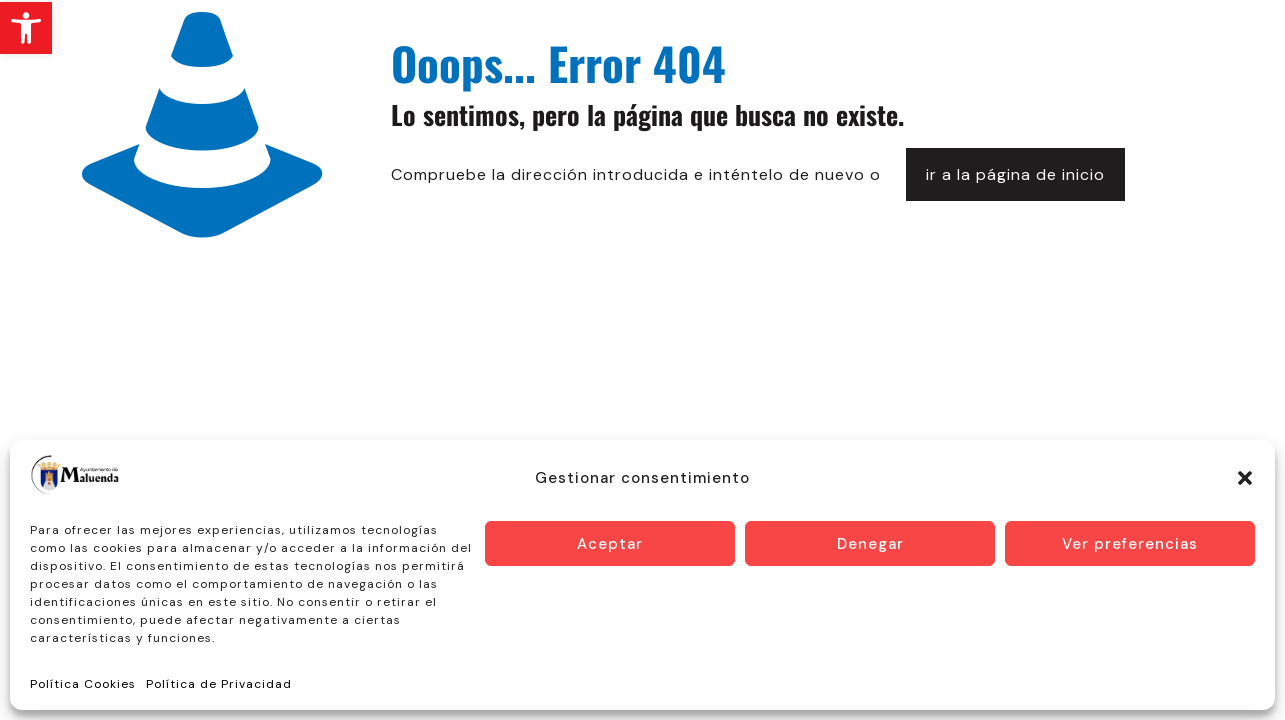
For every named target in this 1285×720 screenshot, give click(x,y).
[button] (26, 28)
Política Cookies (83, 684)
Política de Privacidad (219, 684)
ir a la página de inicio (1015, 174)
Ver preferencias (1130, 544)
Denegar (870, 544)
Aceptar (610, 544)
